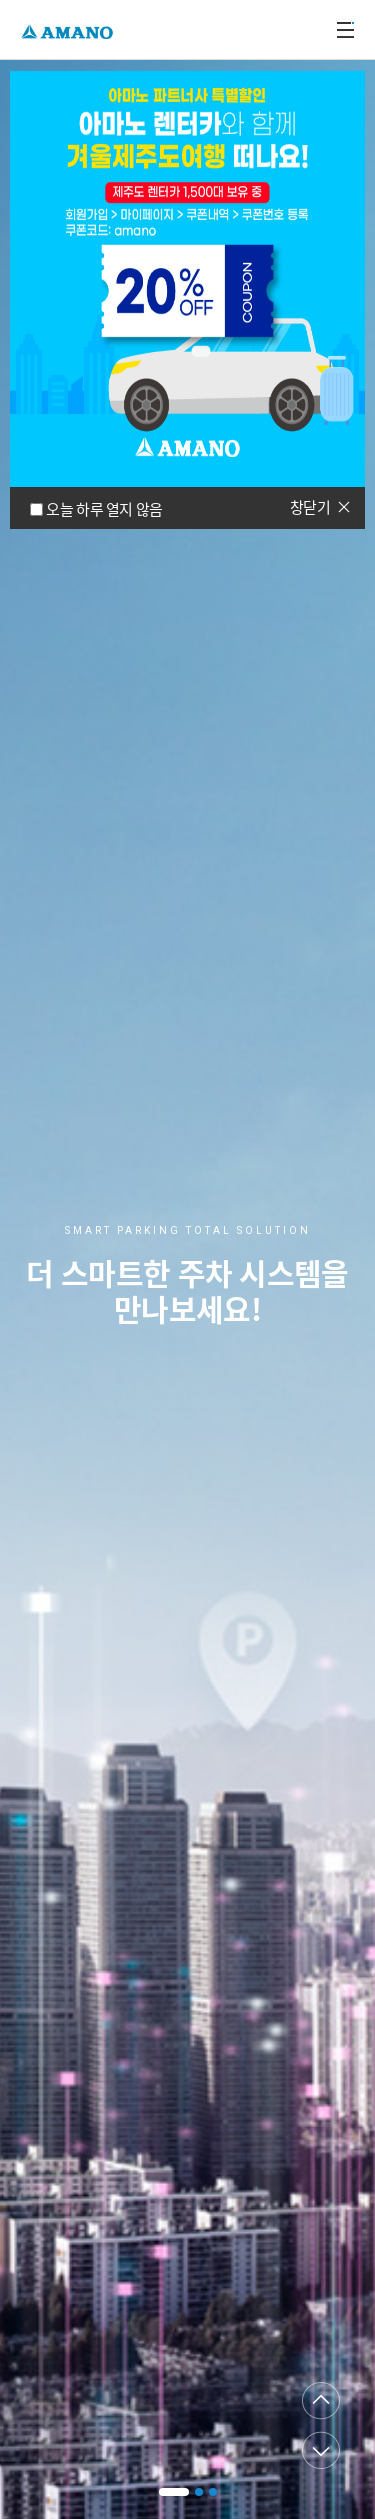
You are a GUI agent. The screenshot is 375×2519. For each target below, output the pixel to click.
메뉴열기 (345, 30)
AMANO (69, 29)
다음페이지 (321, 2450)
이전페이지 (321, 2401)
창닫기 (310, 507)
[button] (174, 2492)
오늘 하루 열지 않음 (104, 509)
